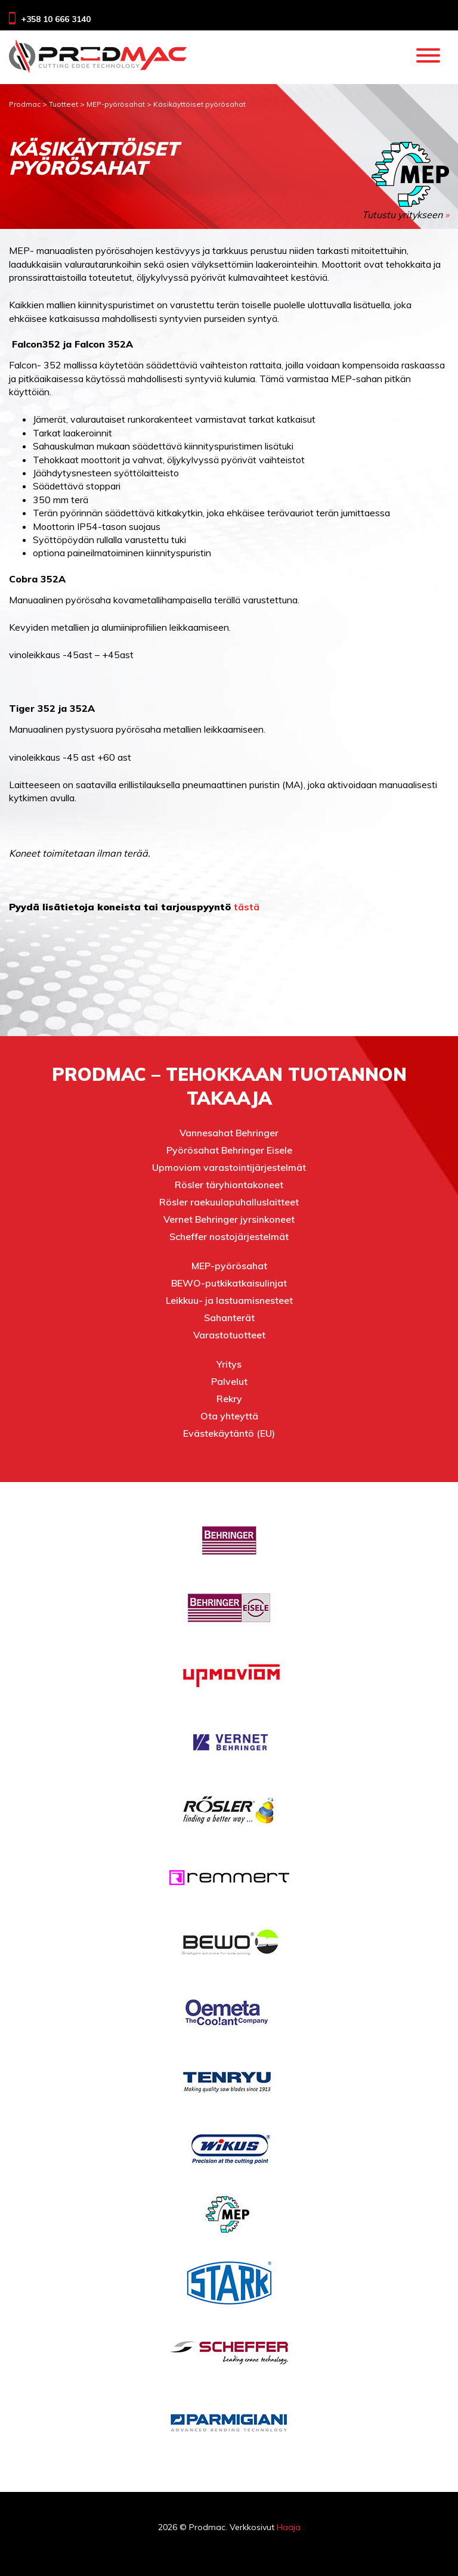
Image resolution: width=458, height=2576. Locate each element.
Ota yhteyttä (229, 1416)
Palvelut (229, 1381)
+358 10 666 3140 (56, 19)
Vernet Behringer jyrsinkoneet (229, 1219)
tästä (246, 907)
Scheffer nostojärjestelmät (229, 1236)
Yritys (229, 1364)
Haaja (289, 2527)
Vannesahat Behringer (229, 1133)
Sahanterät (229, 1317)
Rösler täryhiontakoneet (229, 1185)
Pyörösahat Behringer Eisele (229, 1150)
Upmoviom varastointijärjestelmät (229, 1167)
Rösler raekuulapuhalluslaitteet (229, 1202)
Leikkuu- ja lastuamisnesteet (229, 1300)
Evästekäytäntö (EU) (229, 1433)
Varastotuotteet (229, 1335)
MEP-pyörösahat (229, 1266)
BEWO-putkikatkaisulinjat (229, 1283)
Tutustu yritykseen (405, 181)
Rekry (229, 1399)
